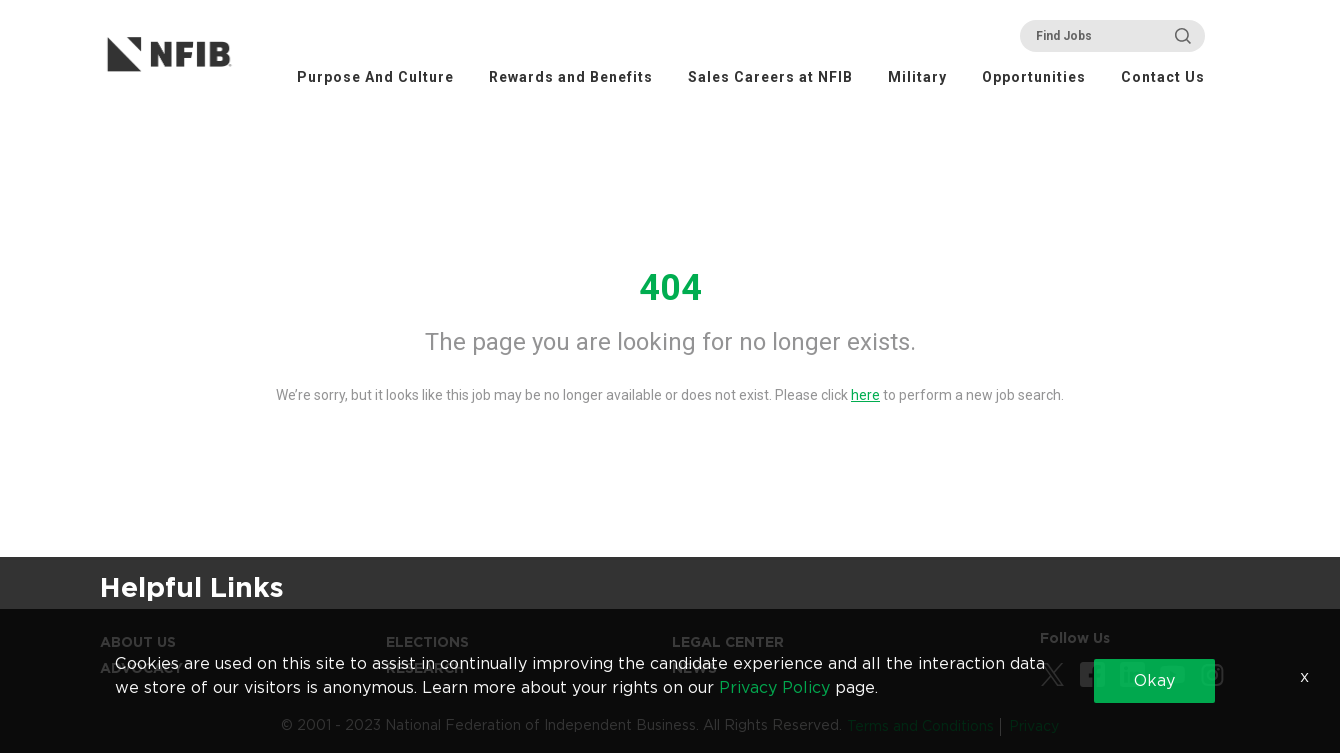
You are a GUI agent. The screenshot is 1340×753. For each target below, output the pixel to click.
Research (425, 668)
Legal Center (728, 642)
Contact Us (1163, 77)
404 (670, 288)
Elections (427, 642)
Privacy (1034, 726)
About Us (138, 642)
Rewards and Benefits (571, 77)
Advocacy (141, 668)
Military (917, 77)
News (694, 668)
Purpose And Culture (375, 77)
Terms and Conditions (920, 726)
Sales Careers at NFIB (770, 77)
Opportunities (1034, 77)
